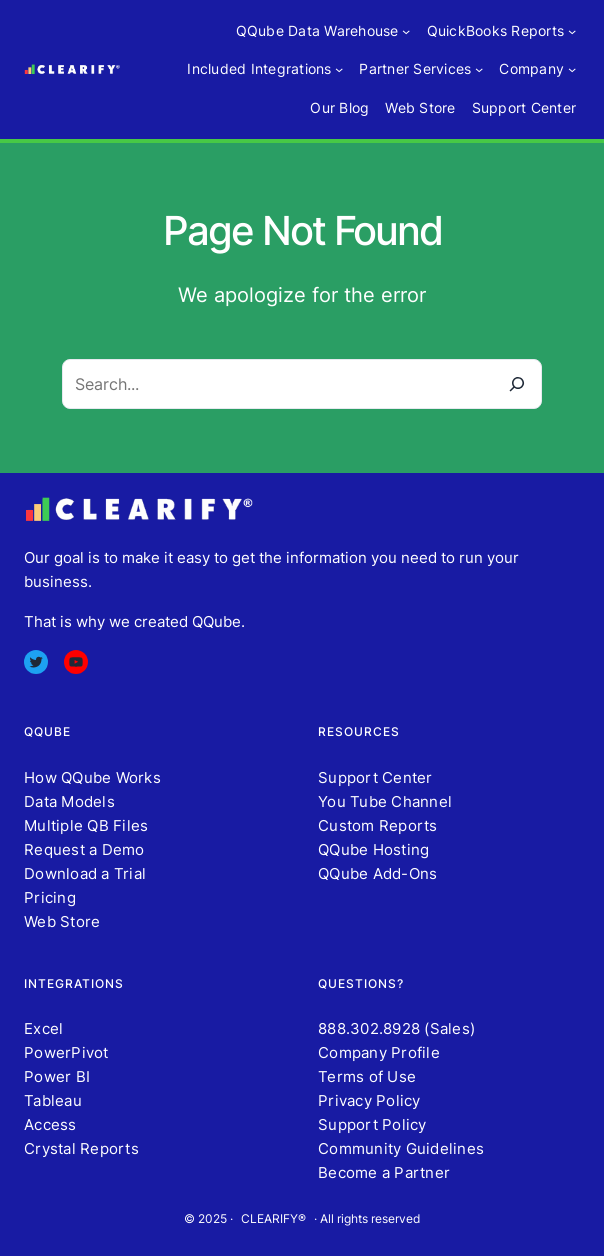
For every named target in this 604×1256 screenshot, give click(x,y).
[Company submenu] (572, 69)
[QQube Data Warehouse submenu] (406, 31)
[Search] (517, 384)
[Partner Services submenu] (479, 69)
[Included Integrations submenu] (339, 69)
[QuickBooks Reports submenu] (572, 31)
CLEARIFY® (273, 1218)
